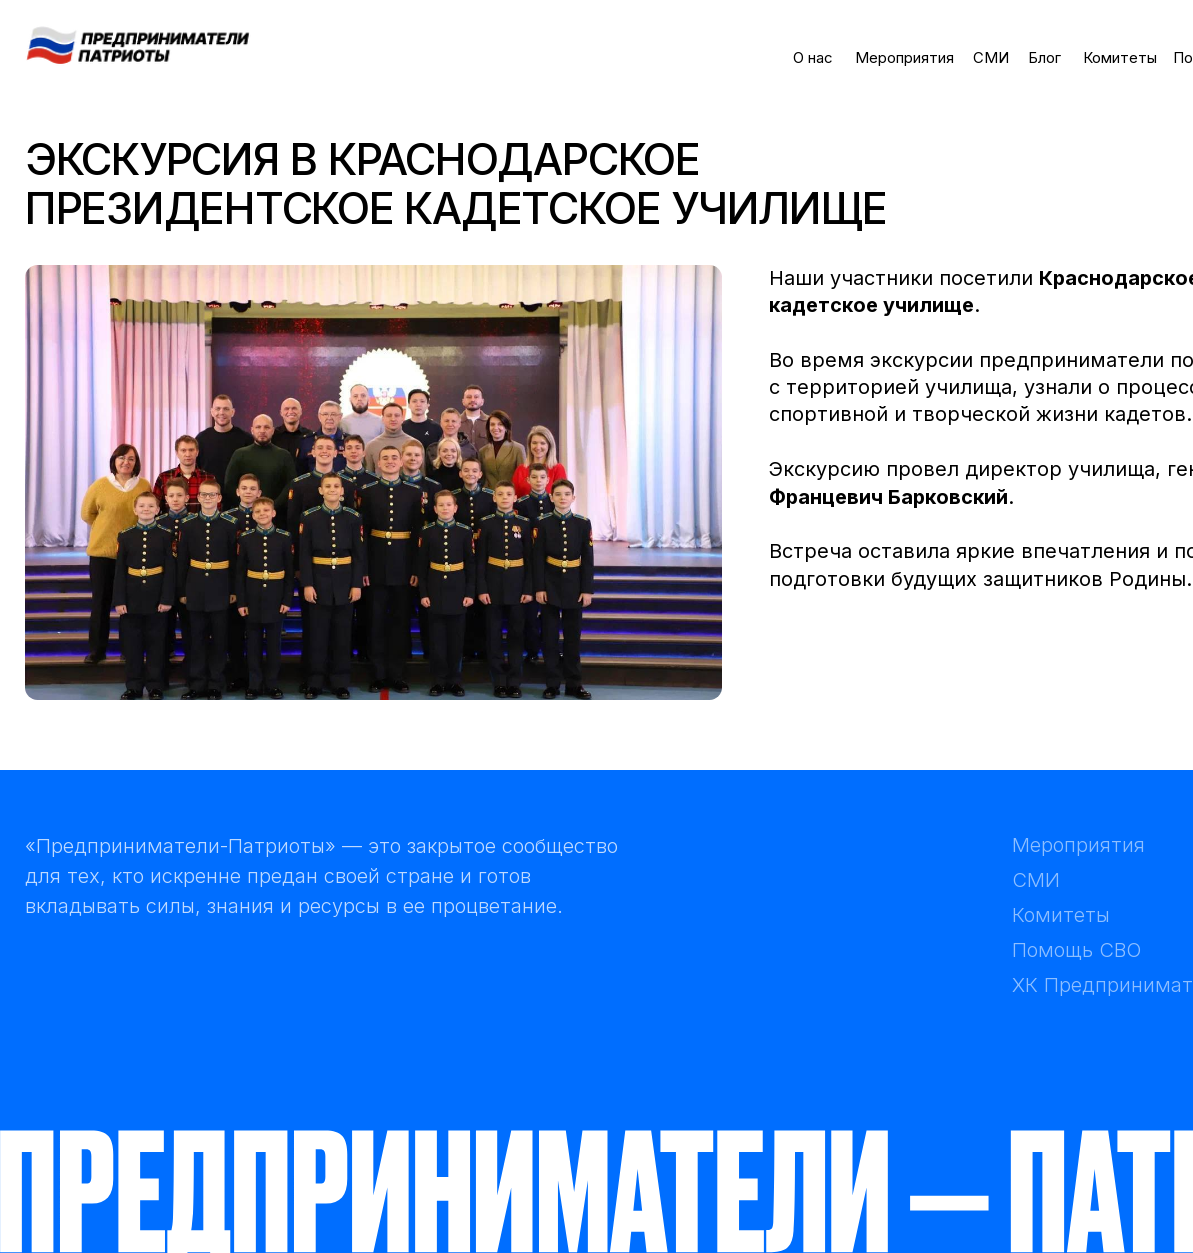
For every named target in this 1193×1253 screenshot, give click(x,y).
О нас (813, 58)
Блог (1044, 58)
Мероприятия (904, 58)
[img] (138, 44)
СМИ (991, 58)
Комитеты (1120, 58)
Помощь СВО (1076, 950)
